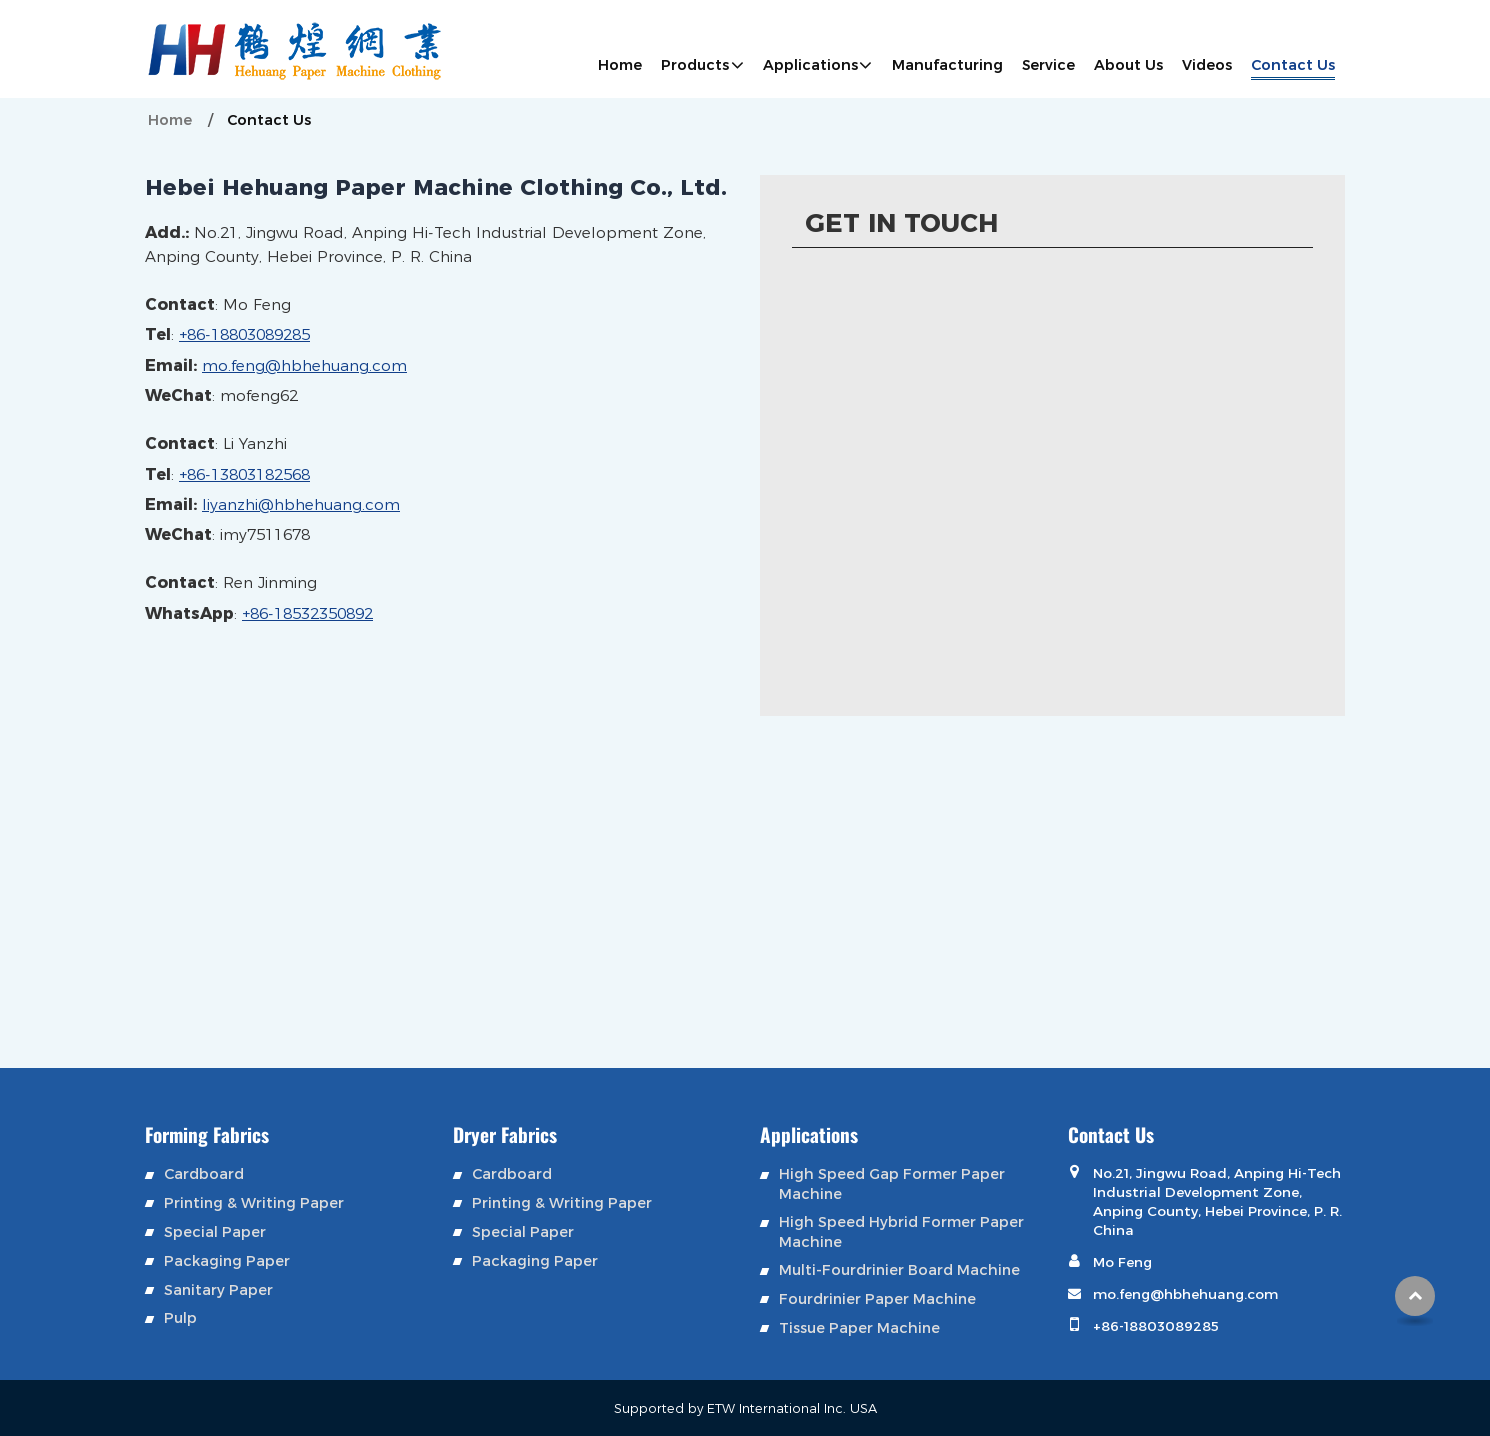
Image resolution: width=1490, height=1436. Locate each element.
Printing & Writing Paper (254, 1202)
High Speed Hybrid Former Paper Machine (901, 1231)
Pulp (180, 1317)
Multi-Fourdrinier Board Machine (899, 1269)
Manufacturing (947, 65)
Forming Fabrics (207, 1134)
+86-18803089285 (244, 334)
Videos (1207, 65)
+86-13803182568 (244, 474)
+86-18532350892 (307, 613)
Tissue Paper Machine (859, 1327)
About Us (1128, 65)
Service (1048, 65)
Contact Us (1293, 65)
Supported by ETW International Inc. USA (745, 1408)
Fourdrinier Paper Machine (877, 1298)
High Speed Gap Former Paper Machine (892, 1183)
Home (620, 65)
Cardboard (204, 1173)
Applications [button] (810, 65)
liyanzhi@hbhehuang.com (301, 504)
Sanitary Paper (218, 1289)
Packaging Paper (227, 1260)
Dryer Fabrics (505, 1134)
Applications (809, 1134)
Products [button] (695, 65)
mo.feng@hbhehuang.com (304, 365)
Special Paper (215, 1231)
